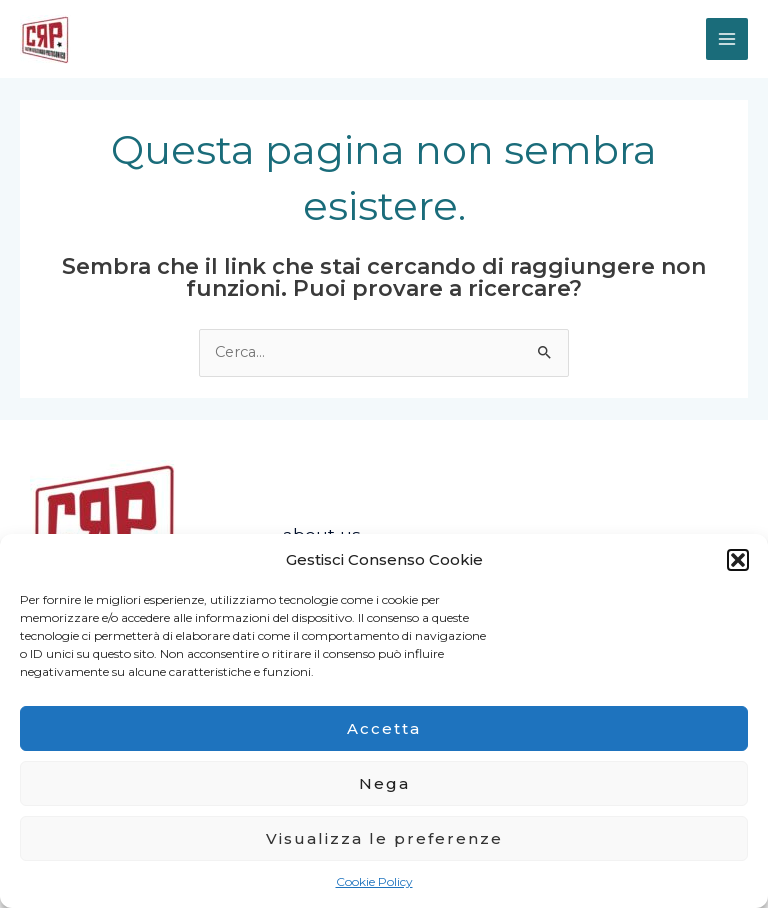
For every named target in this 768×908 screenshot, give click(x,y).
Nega (384, 783)
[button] (738, 560)
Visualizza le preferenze (384, 838)
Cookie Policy (374, 881)
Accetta (384, 728)
